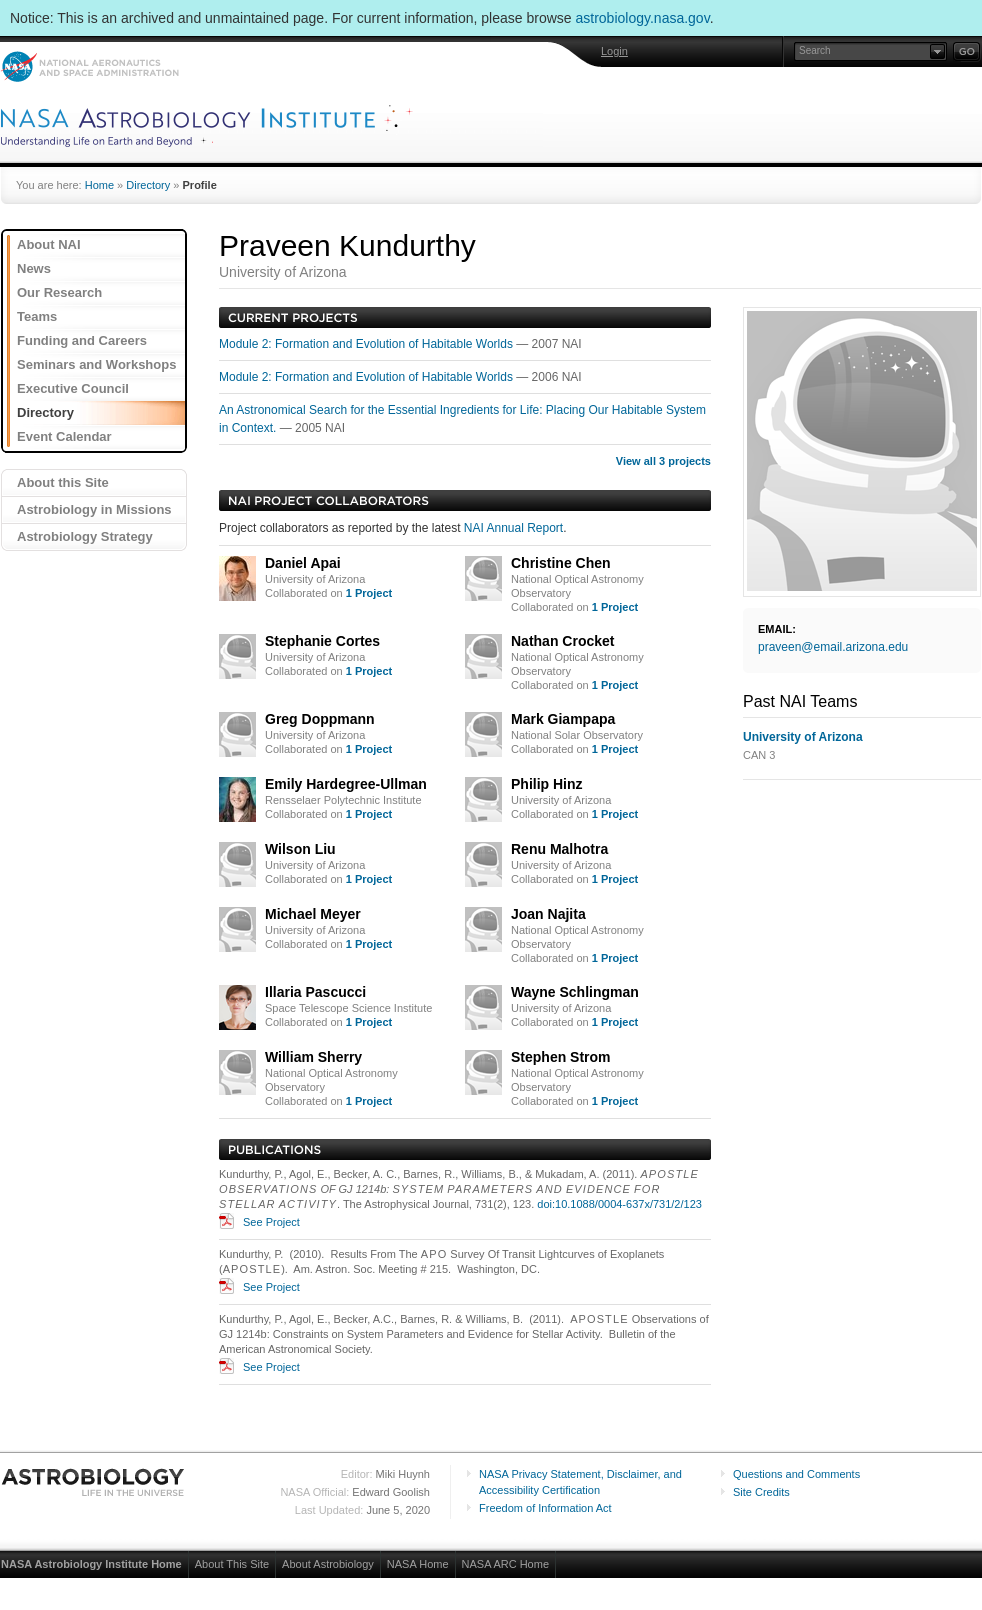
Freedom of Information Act (545, 1508)
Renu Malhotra (559, 849)
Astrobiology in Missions (94, 509)
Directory (148, 185)
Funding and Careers (82, 340)
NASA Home (418, 1564)
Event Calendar (64, 436)
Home (99, 185)
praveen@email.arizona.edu (833, 647)
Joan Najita (548, 914)
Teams (37, 316)
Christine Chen (561, 563)
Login (614, 51)
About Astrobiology (328, 1564)
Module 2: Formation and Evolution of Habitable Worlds (367, 344)
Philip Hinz (547, 784)
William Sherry (313, 1057)
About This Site (232, 1564)
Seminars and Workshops (96, 364)
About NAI (49, 244)
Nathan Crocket (562, 641)
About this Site (63, 482)
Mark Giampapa (563, 719)
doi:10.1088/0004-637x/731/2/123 (619, 1204)
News (34, 268)
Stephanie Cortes (322, 641)
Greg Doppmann (320, 719)
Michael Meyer (313, 914)
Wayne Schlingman (575, 992)
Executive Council (73, 388)
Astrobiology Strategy (85, 536)
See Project (271, 1222)
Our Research (59, 292)
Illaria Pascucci (315, 992)
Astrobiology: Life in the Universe (94, 1482)
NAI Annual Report (513, 528)
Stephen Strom (561, 1057)
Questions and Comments (796, 1474)
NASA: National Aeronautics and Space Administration (89, 66)
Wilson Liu (300, 849)
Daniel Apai (303, 563)
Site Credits (761, 1492)
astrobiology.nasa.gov (643, 18)
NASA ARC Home (505, 1564)
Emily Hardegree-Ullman (346, 784)
